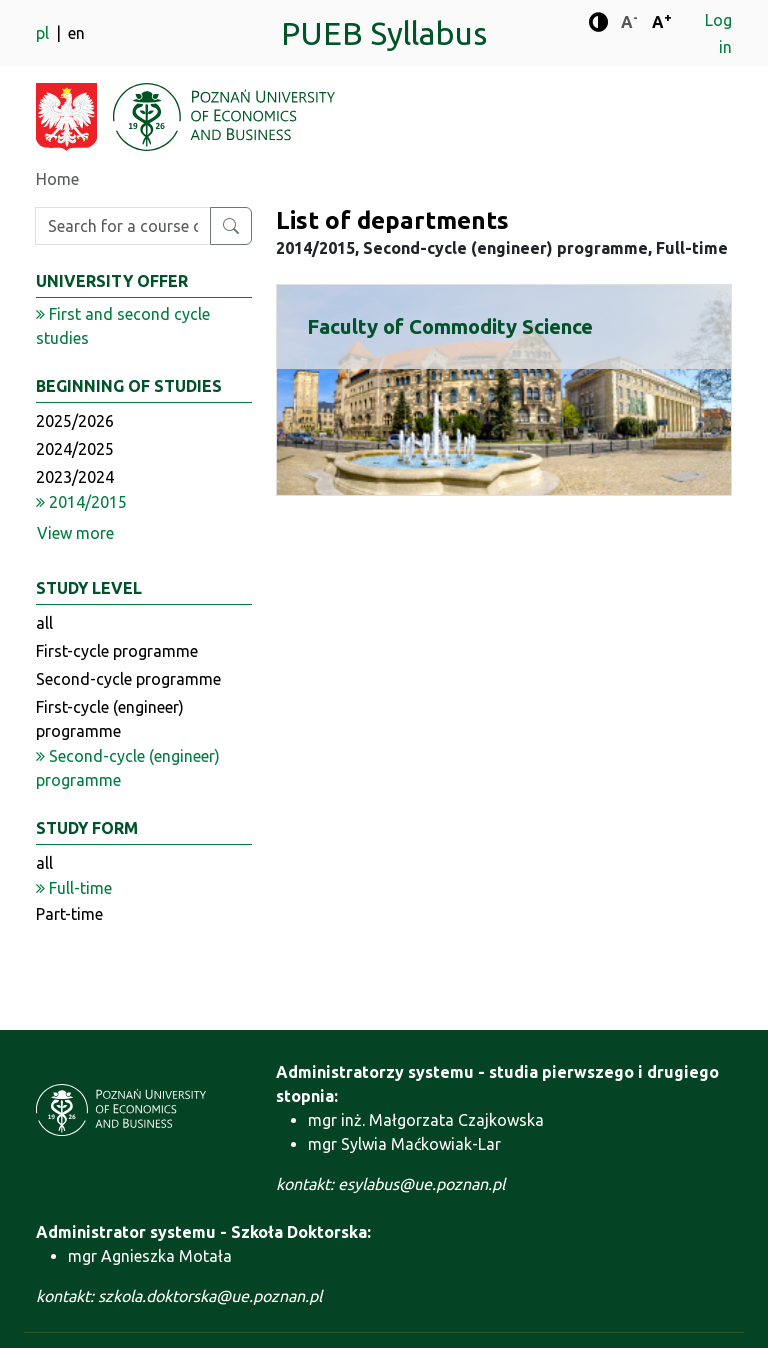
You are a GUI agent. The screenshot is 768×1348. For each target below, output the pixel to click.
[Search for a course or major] (231, 226)
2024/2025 (75, 449)
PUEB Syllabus (384, 33)
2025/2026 (75, 421)
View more (75, 533)
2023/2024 (75, 477)
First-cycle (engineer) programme (110, 719)
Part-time (69, 914)
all (44, 623)
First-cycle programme (117, 651)
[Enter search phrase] (123, 226)
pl (44, 33)
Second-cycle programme (128, 679)
